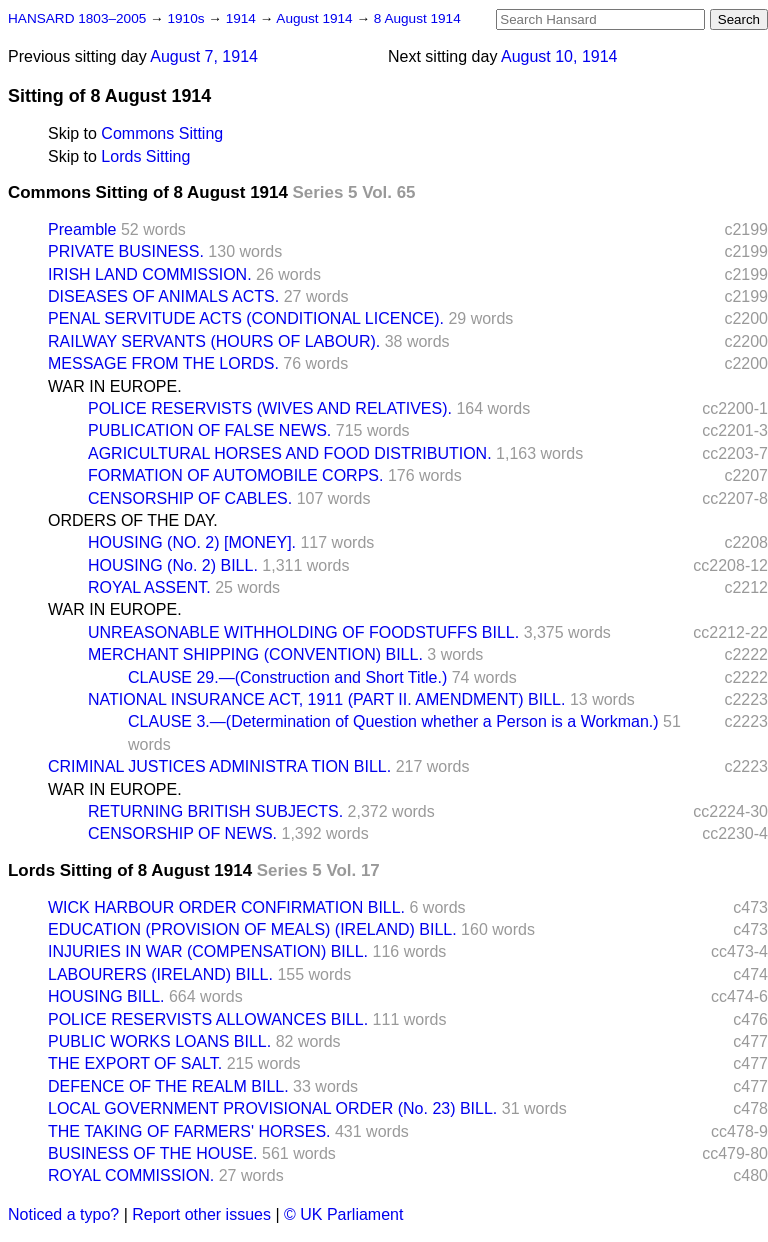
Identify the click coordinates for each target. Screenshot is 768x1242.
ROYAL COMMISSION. (131, 1175)
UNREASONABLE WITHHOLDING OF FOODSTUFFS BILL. (303, 632)
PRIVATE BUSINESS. (126, 251)
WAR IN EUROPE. (115, 386)
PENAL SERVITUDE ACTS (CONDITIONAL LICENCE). (246, 318)
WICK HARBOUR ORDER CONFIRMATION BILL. (226, 907)
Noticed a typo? (63, 1214)
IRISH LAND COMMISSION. (150, 274)
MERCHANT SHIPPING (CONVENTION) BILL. (255, 654)
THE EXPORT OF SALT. (135, 1063)
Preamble (82, 229)
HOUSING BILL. (106, 996)
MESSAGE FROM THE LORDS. (163, 363)
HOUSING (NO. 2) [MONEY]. (192, 542)
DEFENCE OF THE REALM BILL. (168, 1086)
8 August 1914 (417, 18)
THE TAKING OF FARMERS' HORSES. (189, 1131)
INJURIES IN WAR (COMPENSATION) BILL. (208, 951)
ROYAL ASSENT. (149, 587)
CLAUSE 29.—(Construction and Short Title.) (287, 677)
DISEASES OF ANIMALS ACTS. (163, 296)
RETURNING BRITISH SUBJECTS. (215, 811)
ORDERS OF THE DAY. (133, 520)
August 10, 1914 (559, 56)
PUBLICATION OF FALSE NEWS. (209, 430)
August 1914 (316, 18)
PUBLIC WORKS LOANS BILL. (159, 1041)
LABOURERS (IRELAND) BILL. (160, 974)
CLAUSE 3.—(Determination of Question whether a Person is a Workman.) (393, 721)
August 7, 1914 (204, 56)
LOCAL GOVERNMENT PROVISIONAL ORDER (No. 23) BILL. (272, 1108)
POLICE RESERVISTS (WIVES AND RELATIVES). (270, 408)
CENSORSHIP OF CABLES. (190, 498)
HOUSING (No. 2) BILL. (173, 565)
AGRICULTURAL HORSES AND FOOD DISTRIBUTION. (290, 453)
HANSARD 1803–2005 (77, 18)
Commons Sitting (162, 133)
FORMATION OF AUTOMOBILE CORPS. (235, 475)
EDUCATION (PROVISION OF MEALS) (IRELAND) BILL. (252, 929)
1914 (243, 18)
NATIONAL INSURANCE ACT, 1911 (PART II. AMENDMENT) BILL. (326, 699)
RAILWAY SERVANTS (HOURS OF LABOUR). (214, 341)
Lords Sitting (145, 156)
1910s (187, 18)
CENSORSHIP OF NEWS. (182, 833)
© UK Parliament (343, 1214)
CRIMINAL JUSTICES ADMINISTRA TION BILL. (219, 766)
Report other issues (201, 1214)
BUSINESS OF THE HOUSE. (153, 1153)
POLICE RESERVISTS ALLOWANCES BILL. (208, 1019)
